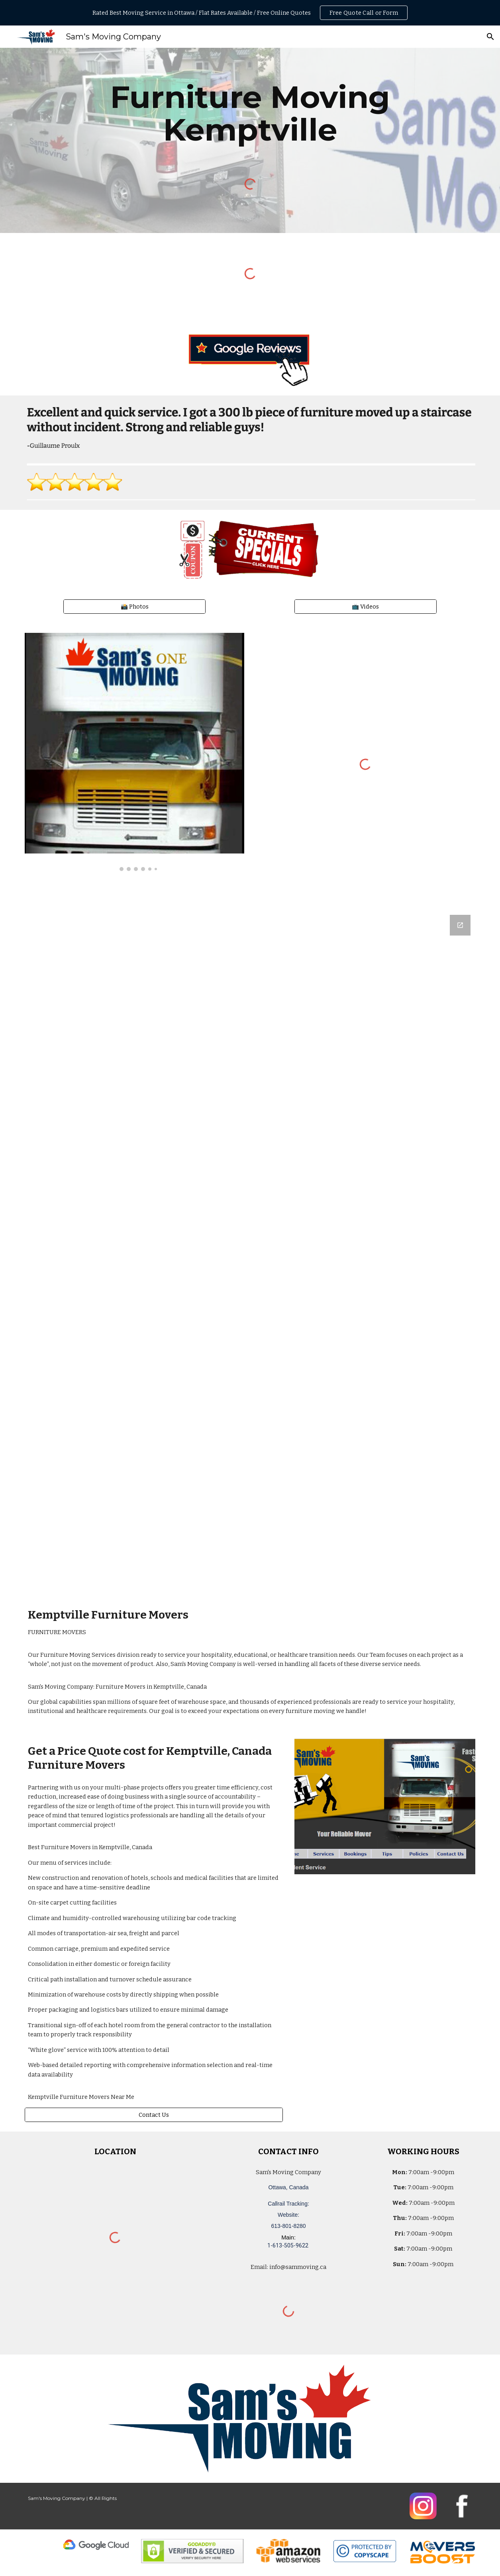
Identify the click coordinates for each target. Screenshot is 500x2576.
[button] (490, 36)
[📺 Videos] (365, 606)
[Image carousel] (134, 752)
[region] (250, 12)
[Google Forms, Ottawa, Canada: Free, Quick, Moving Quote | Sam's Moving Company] (250, 1250)
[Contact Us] (153, 2114)
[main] (250, 113)
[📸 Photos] (134, 606)
